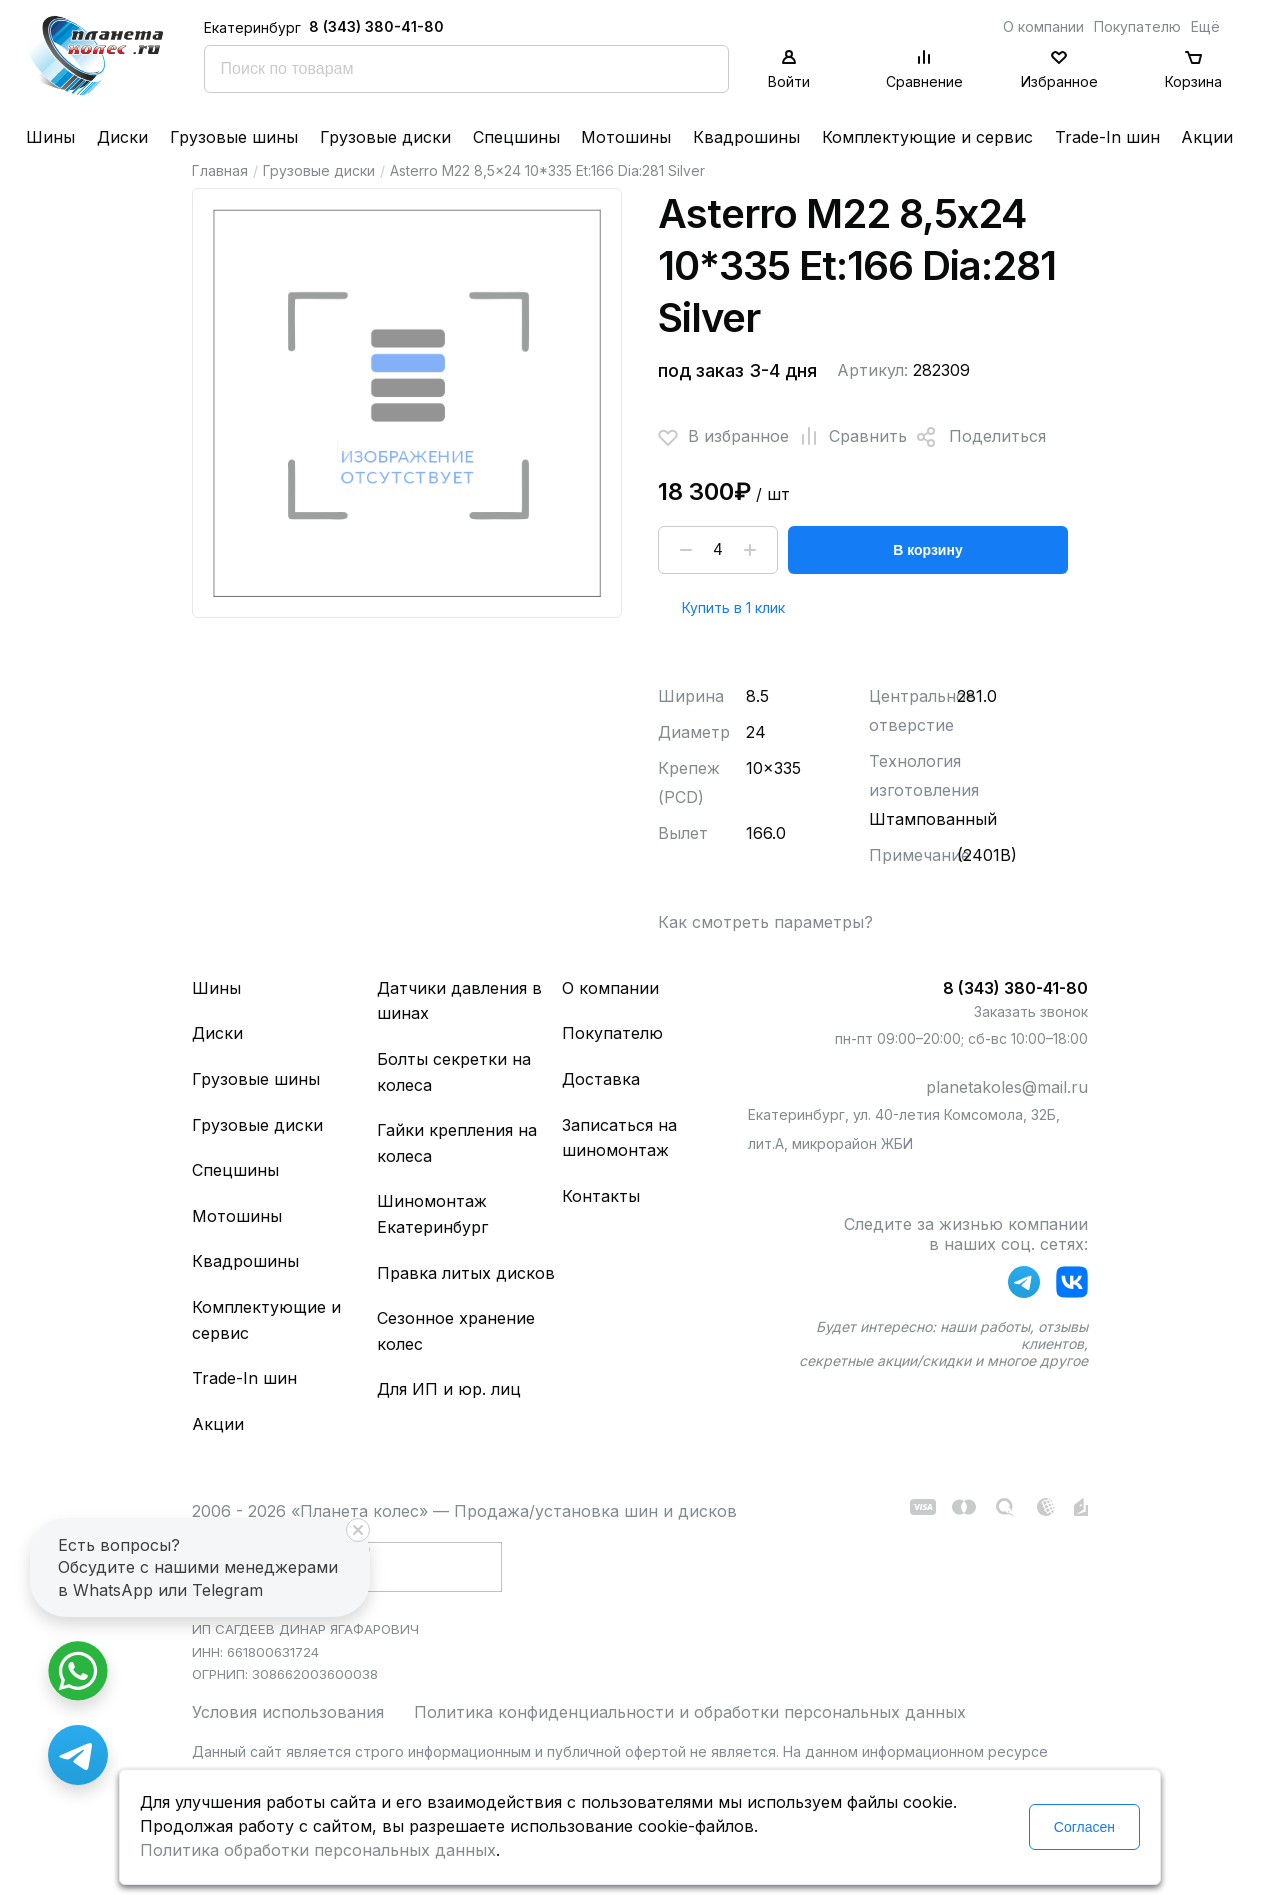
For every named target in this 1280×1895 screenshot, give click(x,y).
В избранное (723, 437)
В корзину (928, 550)
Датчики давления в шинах (459, 1001)
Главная (220, 170)
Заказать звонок (1031, 1011)
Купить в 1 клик (733, 607)
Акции (1207, 137)
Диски (122, 137)
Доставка (601, 1079)
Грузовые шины (234, 137)
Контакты (601, 1196)
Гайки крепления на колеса (457, 1143)
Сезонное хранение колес (456, 1331)
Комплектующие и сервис (927, 137)
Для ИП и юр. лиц (449, 1389)
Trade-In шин (1107, 137)
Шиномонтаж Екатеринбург (432, 1214)
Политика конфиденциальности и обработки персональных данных (690, 1712)
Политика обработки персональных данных (318, 1850)
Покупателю (1137, 26)
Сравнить (848, 437)
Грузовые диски (385, 137)
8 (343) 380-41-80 (376, 26)
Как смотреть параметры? (765, 922)
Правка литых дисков (466, 1273)
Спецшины (516, 137)
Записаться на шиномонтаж (619, 1138)
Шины (50, 137)
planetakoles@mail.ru (1007, 1087)
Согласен (1084, 1827)
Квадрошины (746, 137)
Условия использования (288, 1712)
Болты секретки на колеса (454, 1072)
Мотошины (626, 137)
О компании (1043, 26)
